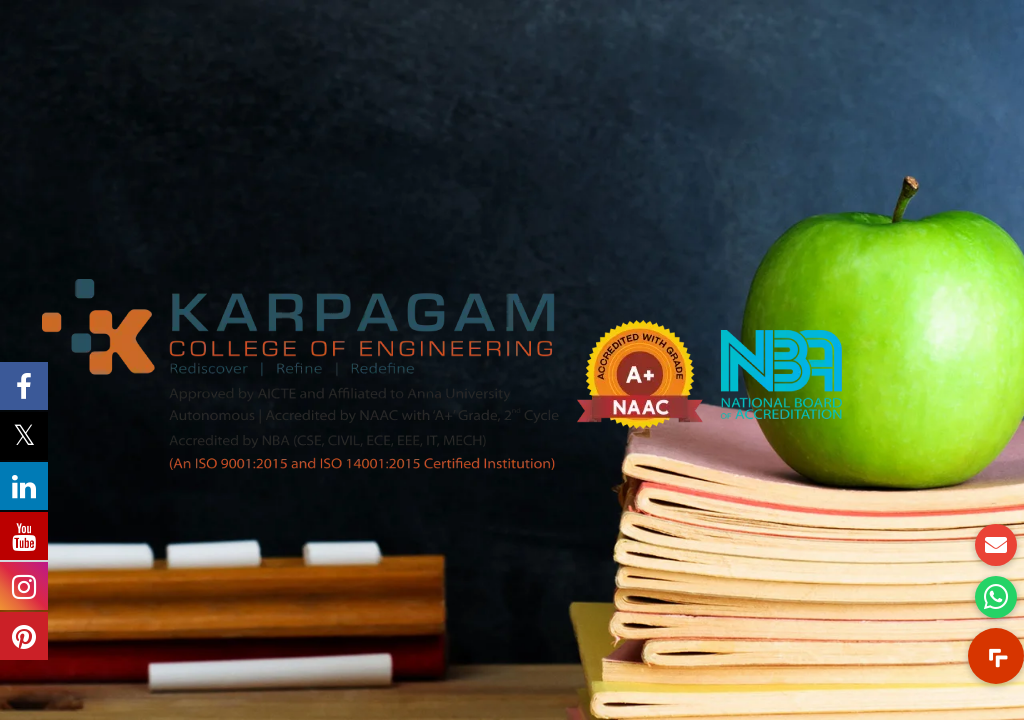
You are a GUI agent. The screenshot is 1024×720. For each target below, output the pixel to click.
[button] (996, 656)
